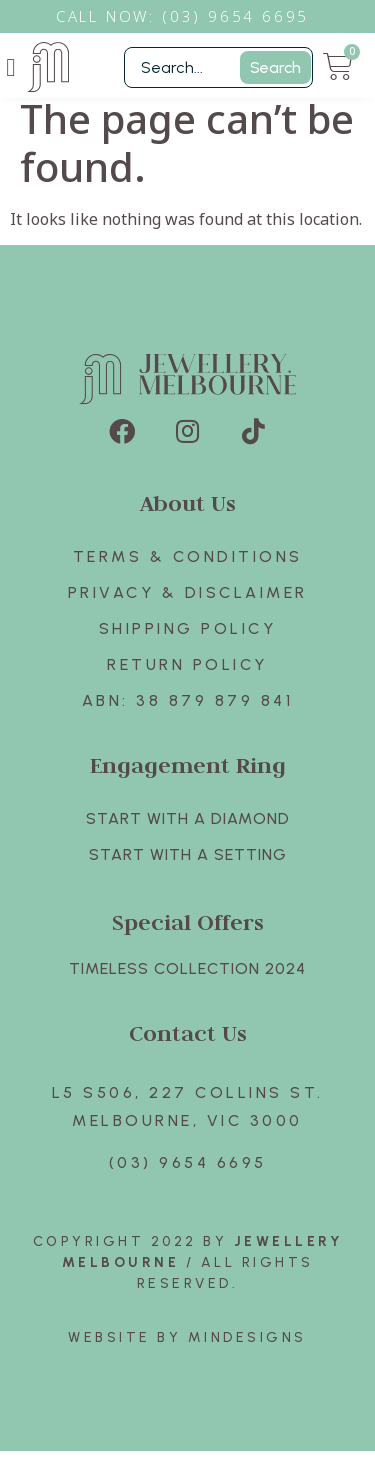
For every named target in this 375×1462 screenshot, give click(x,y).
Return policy (187, 675)
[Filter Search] (218, 67)
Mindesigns (247, 1348)
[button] (11, 67)
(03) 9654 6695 (188, 1173)
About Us (188, 513)
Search (275, 67)
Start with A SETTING (188, 865)
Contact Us (188, 1043)
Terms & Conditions (188, 567)
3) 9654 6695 (246, 16)
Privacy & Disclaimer (188, 603)
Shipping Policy (188, 639)
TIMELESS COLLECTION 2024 (187, 979)
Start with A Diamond (188, 829)
